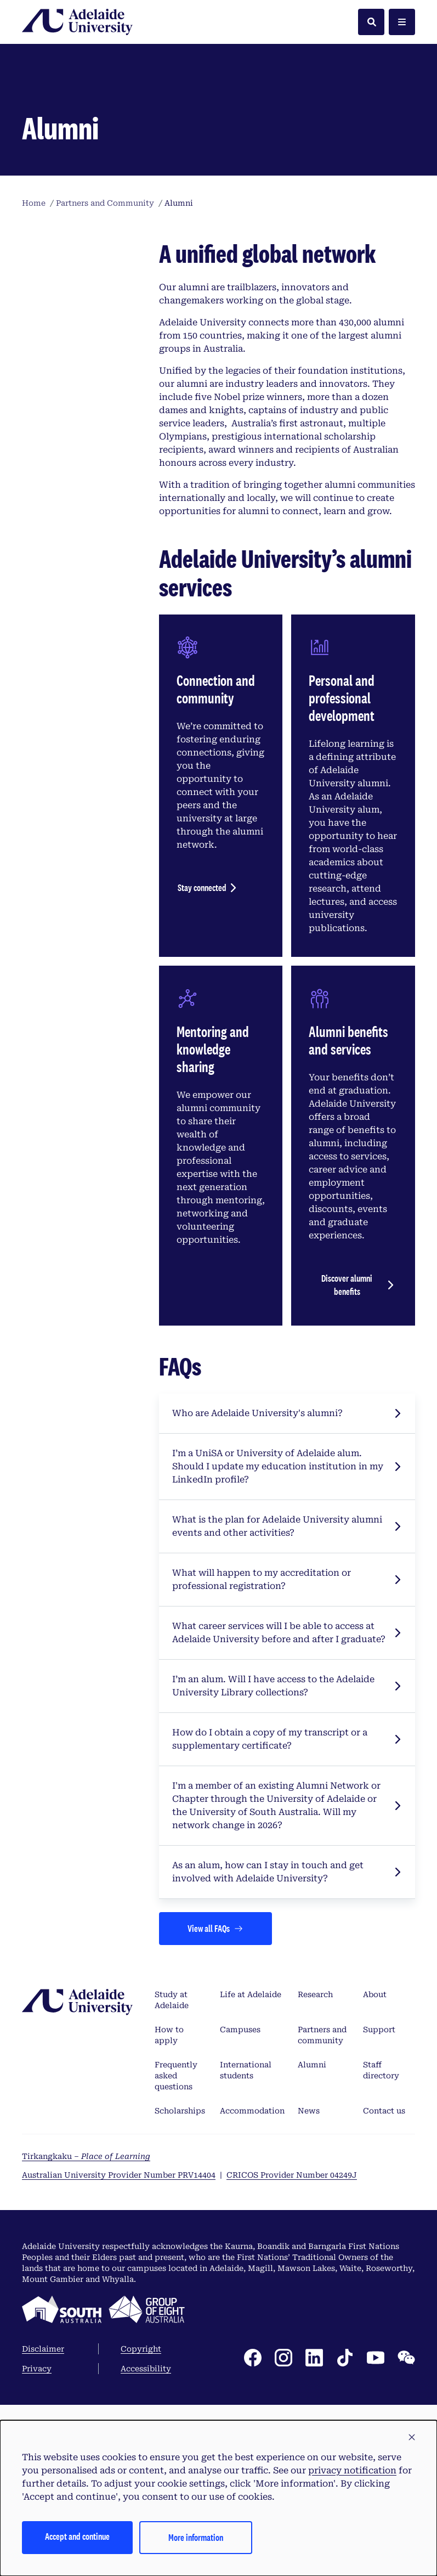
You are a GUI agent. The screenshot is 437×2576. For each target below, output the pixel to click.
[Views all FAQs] (215, 2138)
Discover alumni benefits (346, 1494)
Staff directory (381, 2280)
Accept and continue (77, 2536)
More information (195, 2537)
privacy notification (352, 2470)
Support (379, 2239)
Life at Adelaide (250, 2204)
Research (315, 2204)
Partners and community (322, 2244)
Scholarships (180, 2320)
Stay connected (202, 1097)
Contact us (384, 2320)
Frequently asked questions (176, 2285)
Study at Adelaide (172, 2209)
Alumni (312, 2274)
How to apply (169, 2244)
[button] (411, 2437)
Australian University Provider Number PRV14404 (118, 2384)
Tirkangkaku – (86, 2365)
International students (245, 2280)
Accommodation (252, 2320)
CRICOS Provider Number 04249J (291, 2384)
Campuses (240, 2239)
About (375, 2204)
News (309, 2320)
